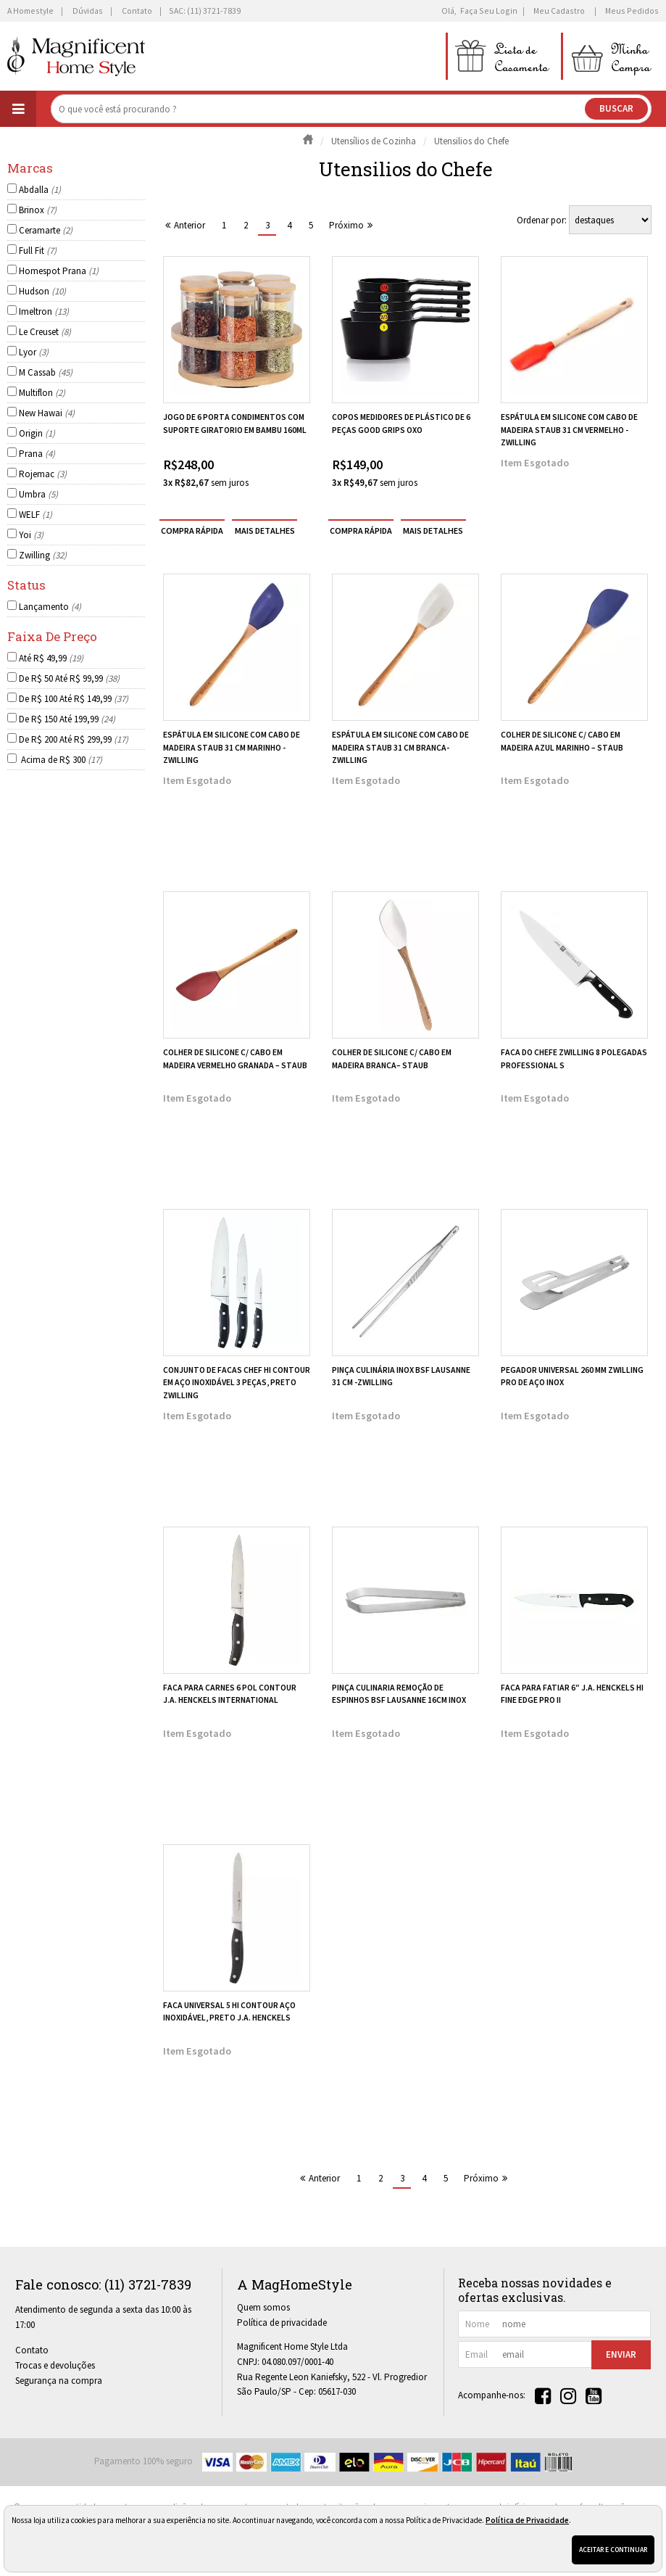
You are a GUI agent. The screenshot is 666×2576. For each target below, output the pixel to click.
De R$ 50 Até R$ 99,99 (69, 678)
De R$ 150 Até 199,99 (67, 719)
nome (477, 2324)
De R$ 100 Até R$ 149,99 (73, 699)
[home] (76, 56)
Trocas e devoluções (55, 2365)
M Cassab (45, 372)
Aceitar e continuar (613, 2549)
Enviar (621, 2354)
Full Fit (38, 250)
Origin (37, 433)
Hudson (42, 291)
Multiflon (42, 393)
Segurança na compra (58, 2380)
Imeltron (44, 311)
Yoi (31, 535)
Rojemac (43, 474)
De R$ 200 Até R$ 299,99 (73, 739)
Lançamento (50, 606)
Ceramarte (45, 230)
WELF (35, 514)
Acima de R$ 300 (60, 760)
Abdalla (40, 189)
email (476, 2354)
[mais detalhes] (264, 530)
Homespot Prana (59, 271)
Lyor (34, 352)
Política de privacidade (282, 2322)
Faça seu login (488, 10)
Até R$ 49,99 (51, 658)
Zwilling (43, 555)
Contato (32, 2350)
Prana (37, 453)
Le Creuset (45, 332)
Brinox (38, 210)
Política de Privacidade (527, 2520)
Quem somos (263, 2307)
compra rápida (192, 530)
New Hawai (47, 413)
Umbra (38, 494)
